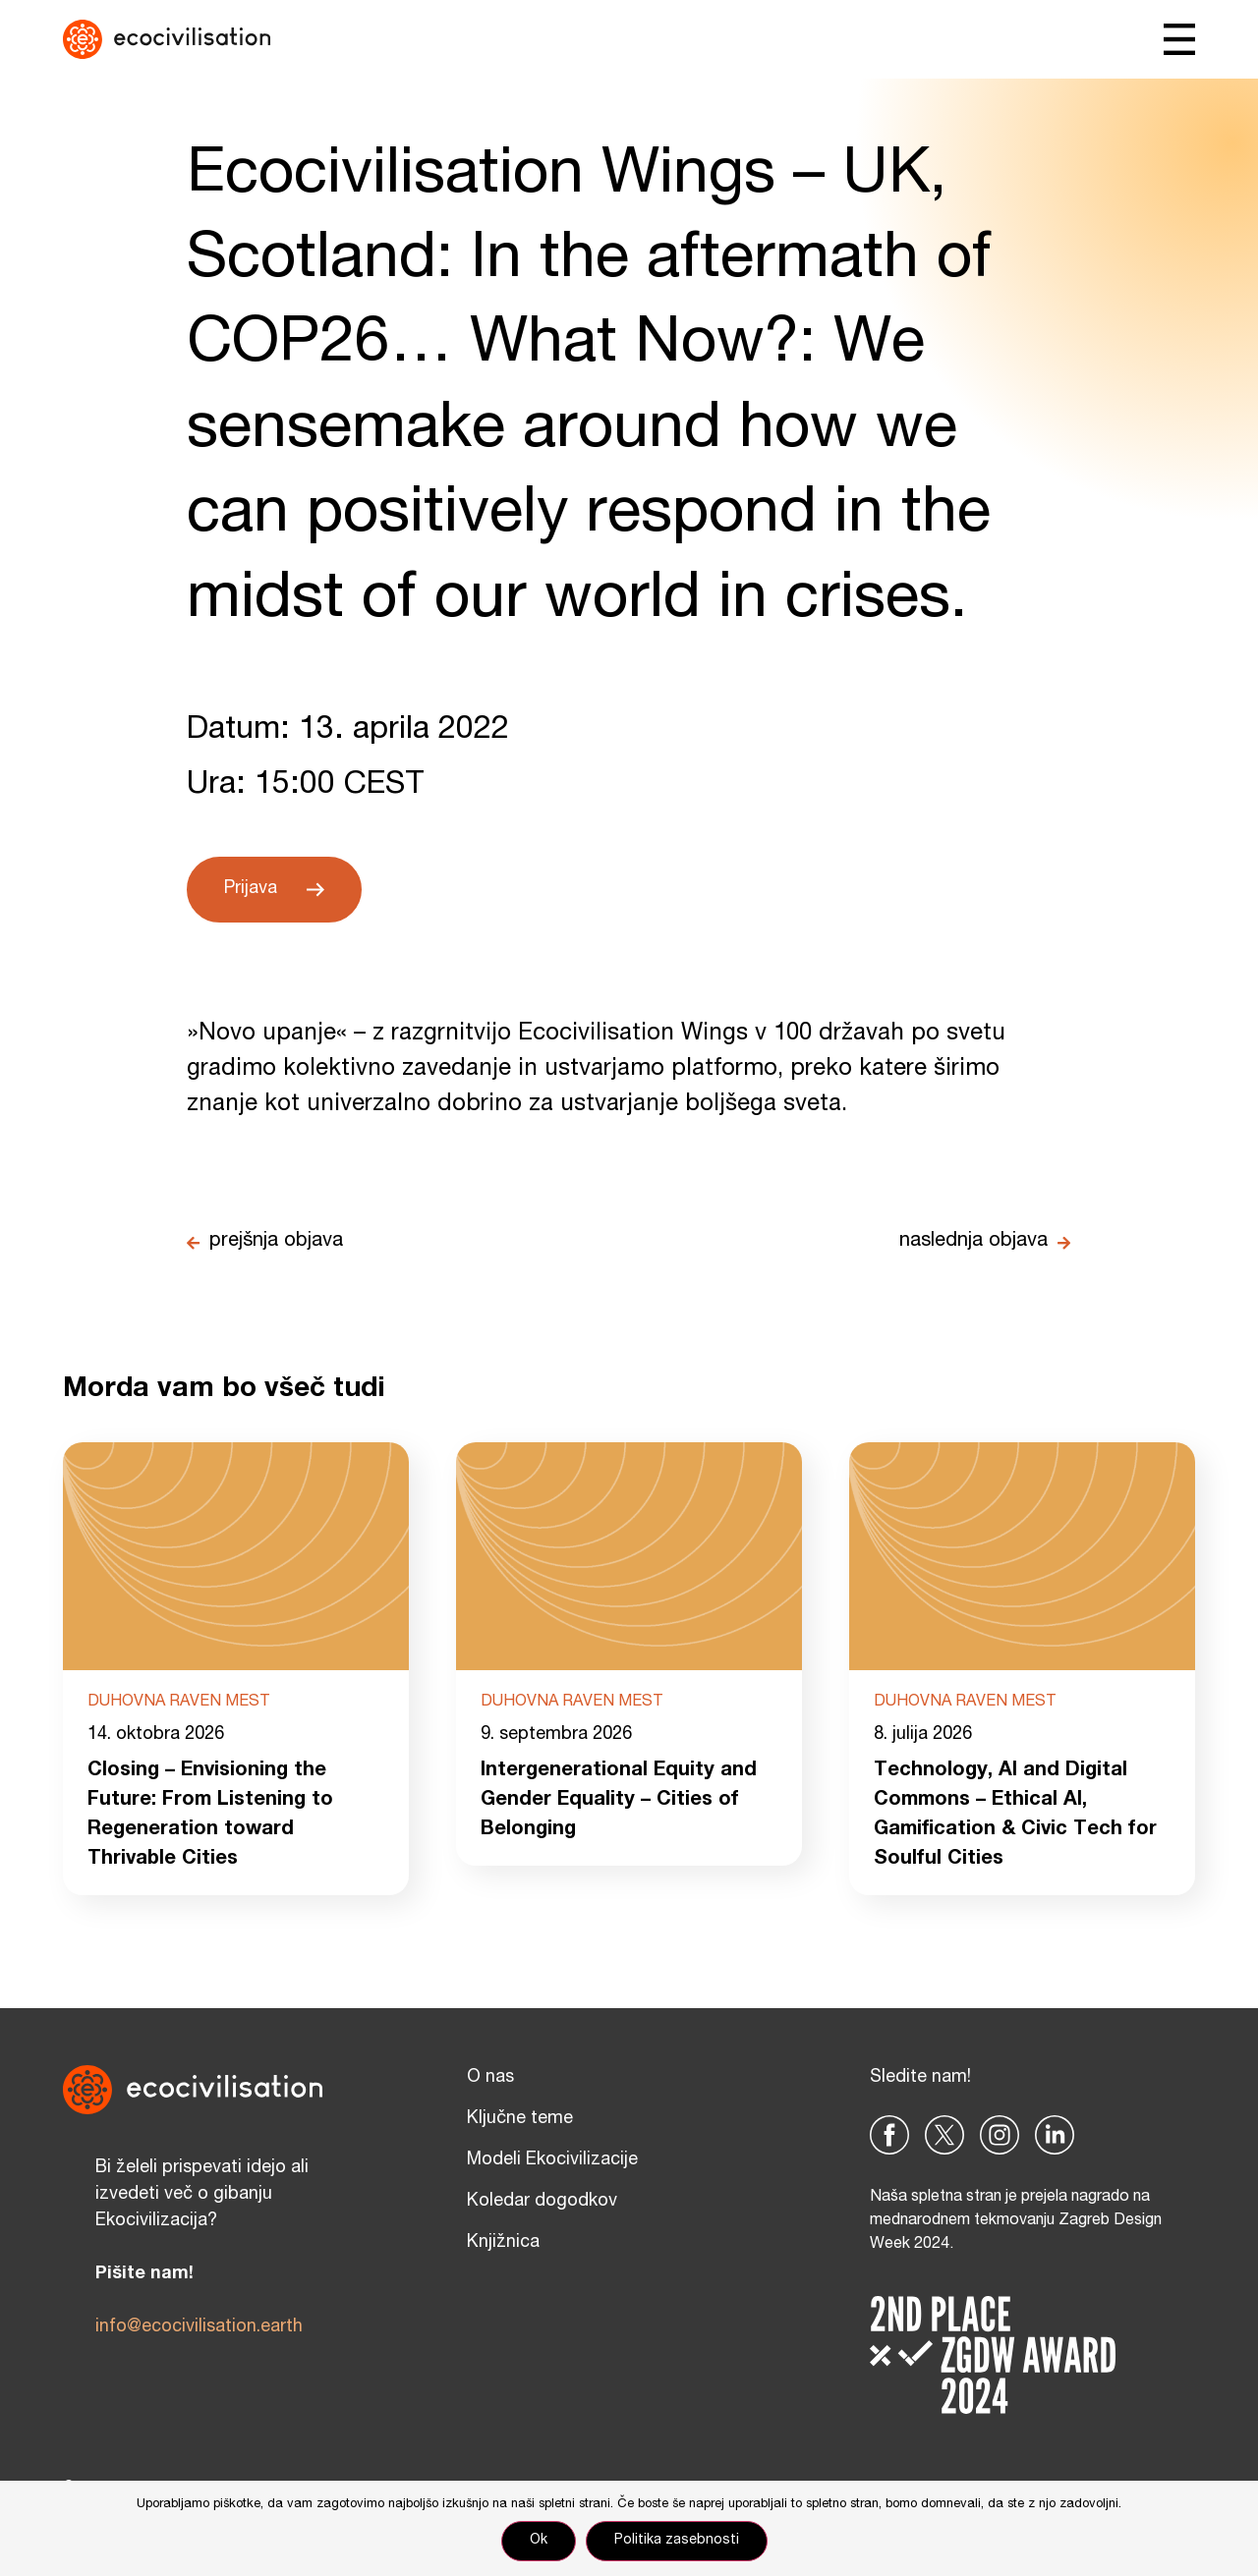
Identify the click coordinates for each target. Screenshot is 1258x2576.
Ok (538, 2541)
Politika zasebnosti (676, 2541)
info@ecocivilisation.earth (199, 2327)
